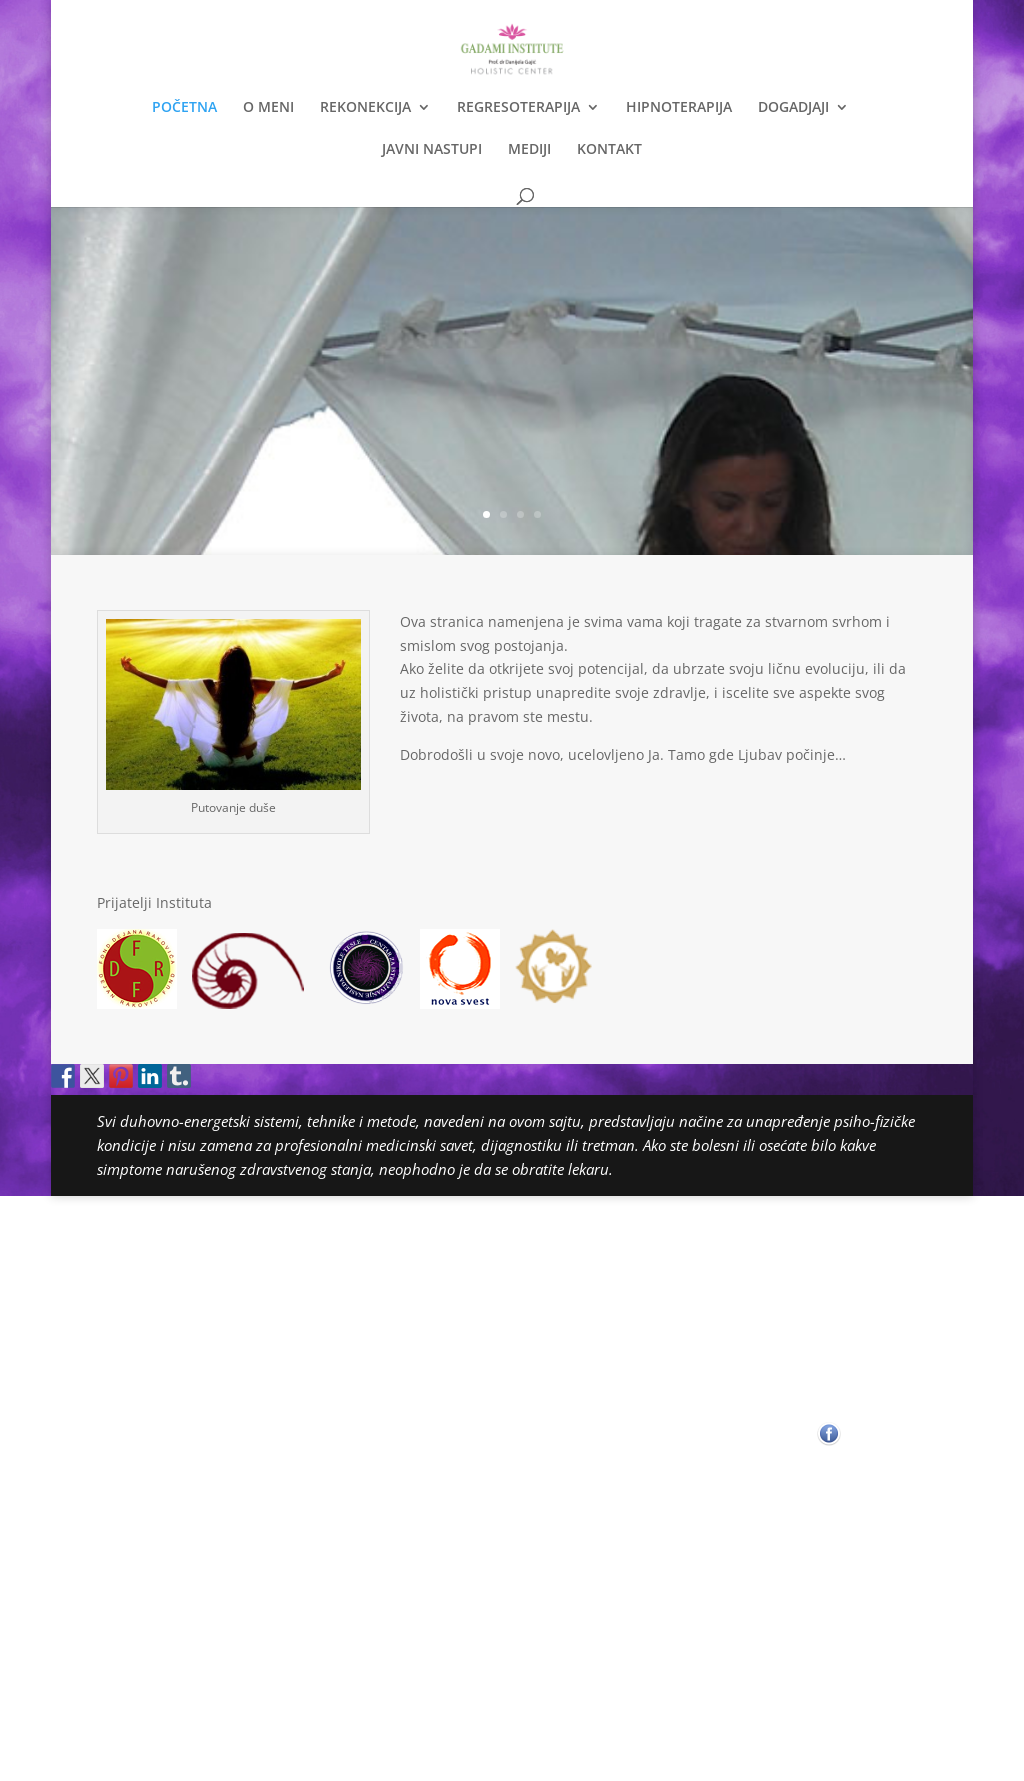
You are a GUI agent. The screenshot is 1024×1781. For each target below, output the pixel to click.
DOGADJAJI (793, 108)
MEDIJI (529, 150)
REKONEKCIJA (365, 108)
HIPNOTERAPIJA (679, 108)
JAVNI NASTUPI (432, 150)
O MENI (268, 108)
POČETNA (184, 108)
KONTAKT (609, 150)
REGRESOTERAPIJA (518, 108)
